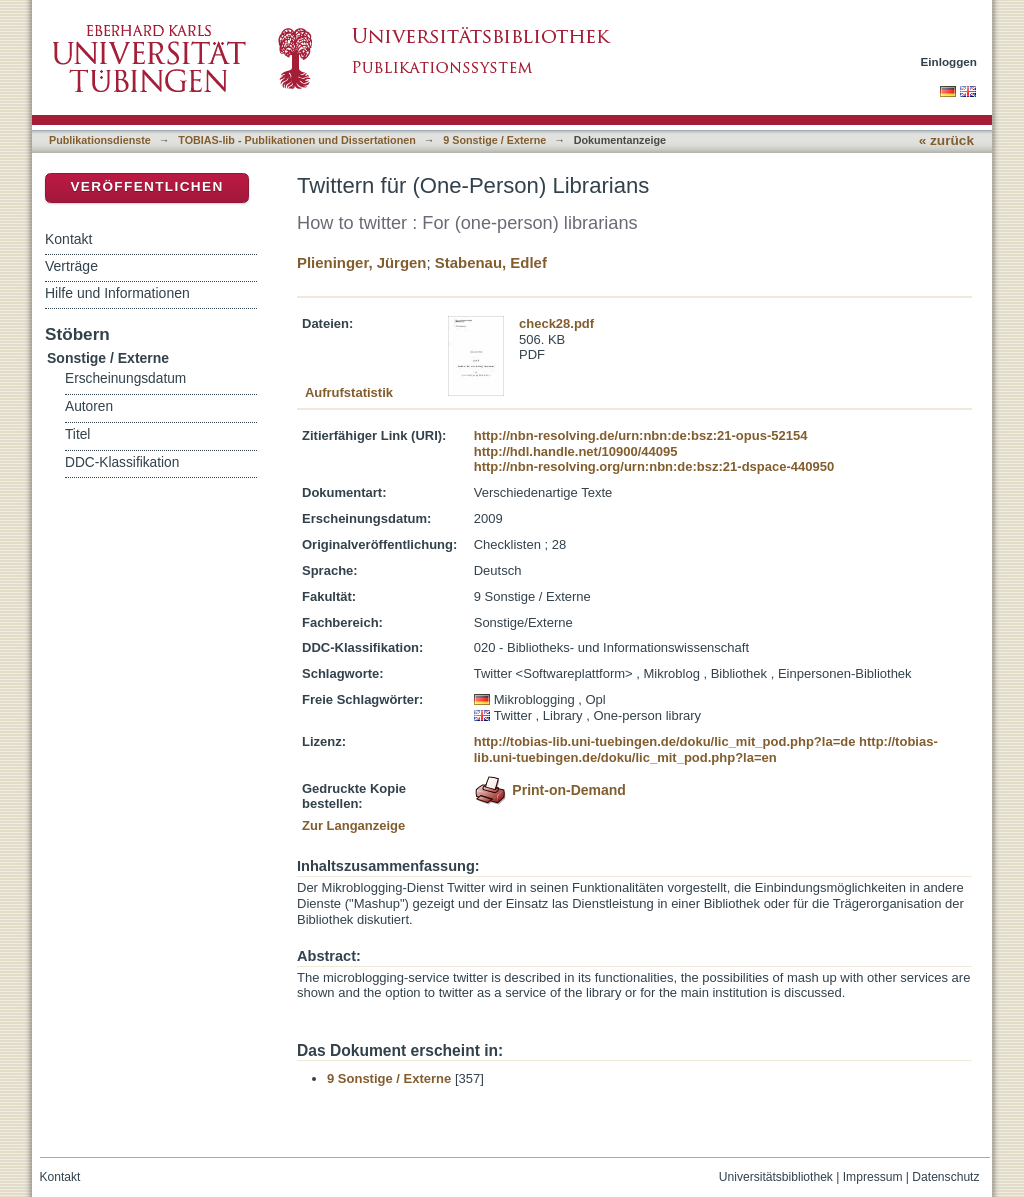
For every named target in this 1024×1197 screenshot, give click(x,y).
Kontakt (68, 239)
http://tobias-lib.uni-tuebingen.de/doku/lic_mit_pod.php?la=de (665, 741)
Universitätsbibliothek (776, 1177)
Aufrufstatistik (349, 392)
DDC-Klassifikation (122, 462)
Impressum (873, 1177)
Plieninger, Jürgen (362, 262)
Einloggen (949, 61)
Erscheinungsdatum (125, 378)
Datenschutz (945, 1177)
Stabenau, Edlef (491, 262)
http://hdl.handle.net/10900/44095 (576, 451)
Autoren (89, 406)
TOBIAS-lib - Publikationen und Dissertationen (297, 140)
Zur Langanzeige (353, 825)
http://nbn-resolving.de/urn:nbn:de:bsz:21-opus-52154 (641, 435)
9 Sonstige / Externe (494, 140)
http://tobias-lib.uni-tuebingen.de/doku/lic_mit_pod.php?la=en (706, 749)
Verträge (71, 266)
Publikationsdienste (100, 140)
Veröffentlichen (146, 186)
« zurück (946, 140)
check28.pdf (556, 323)
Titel (77, 434)
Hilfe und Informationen (117, 293)
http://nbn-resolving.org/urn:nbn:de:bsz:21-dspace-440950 (654, 466)
